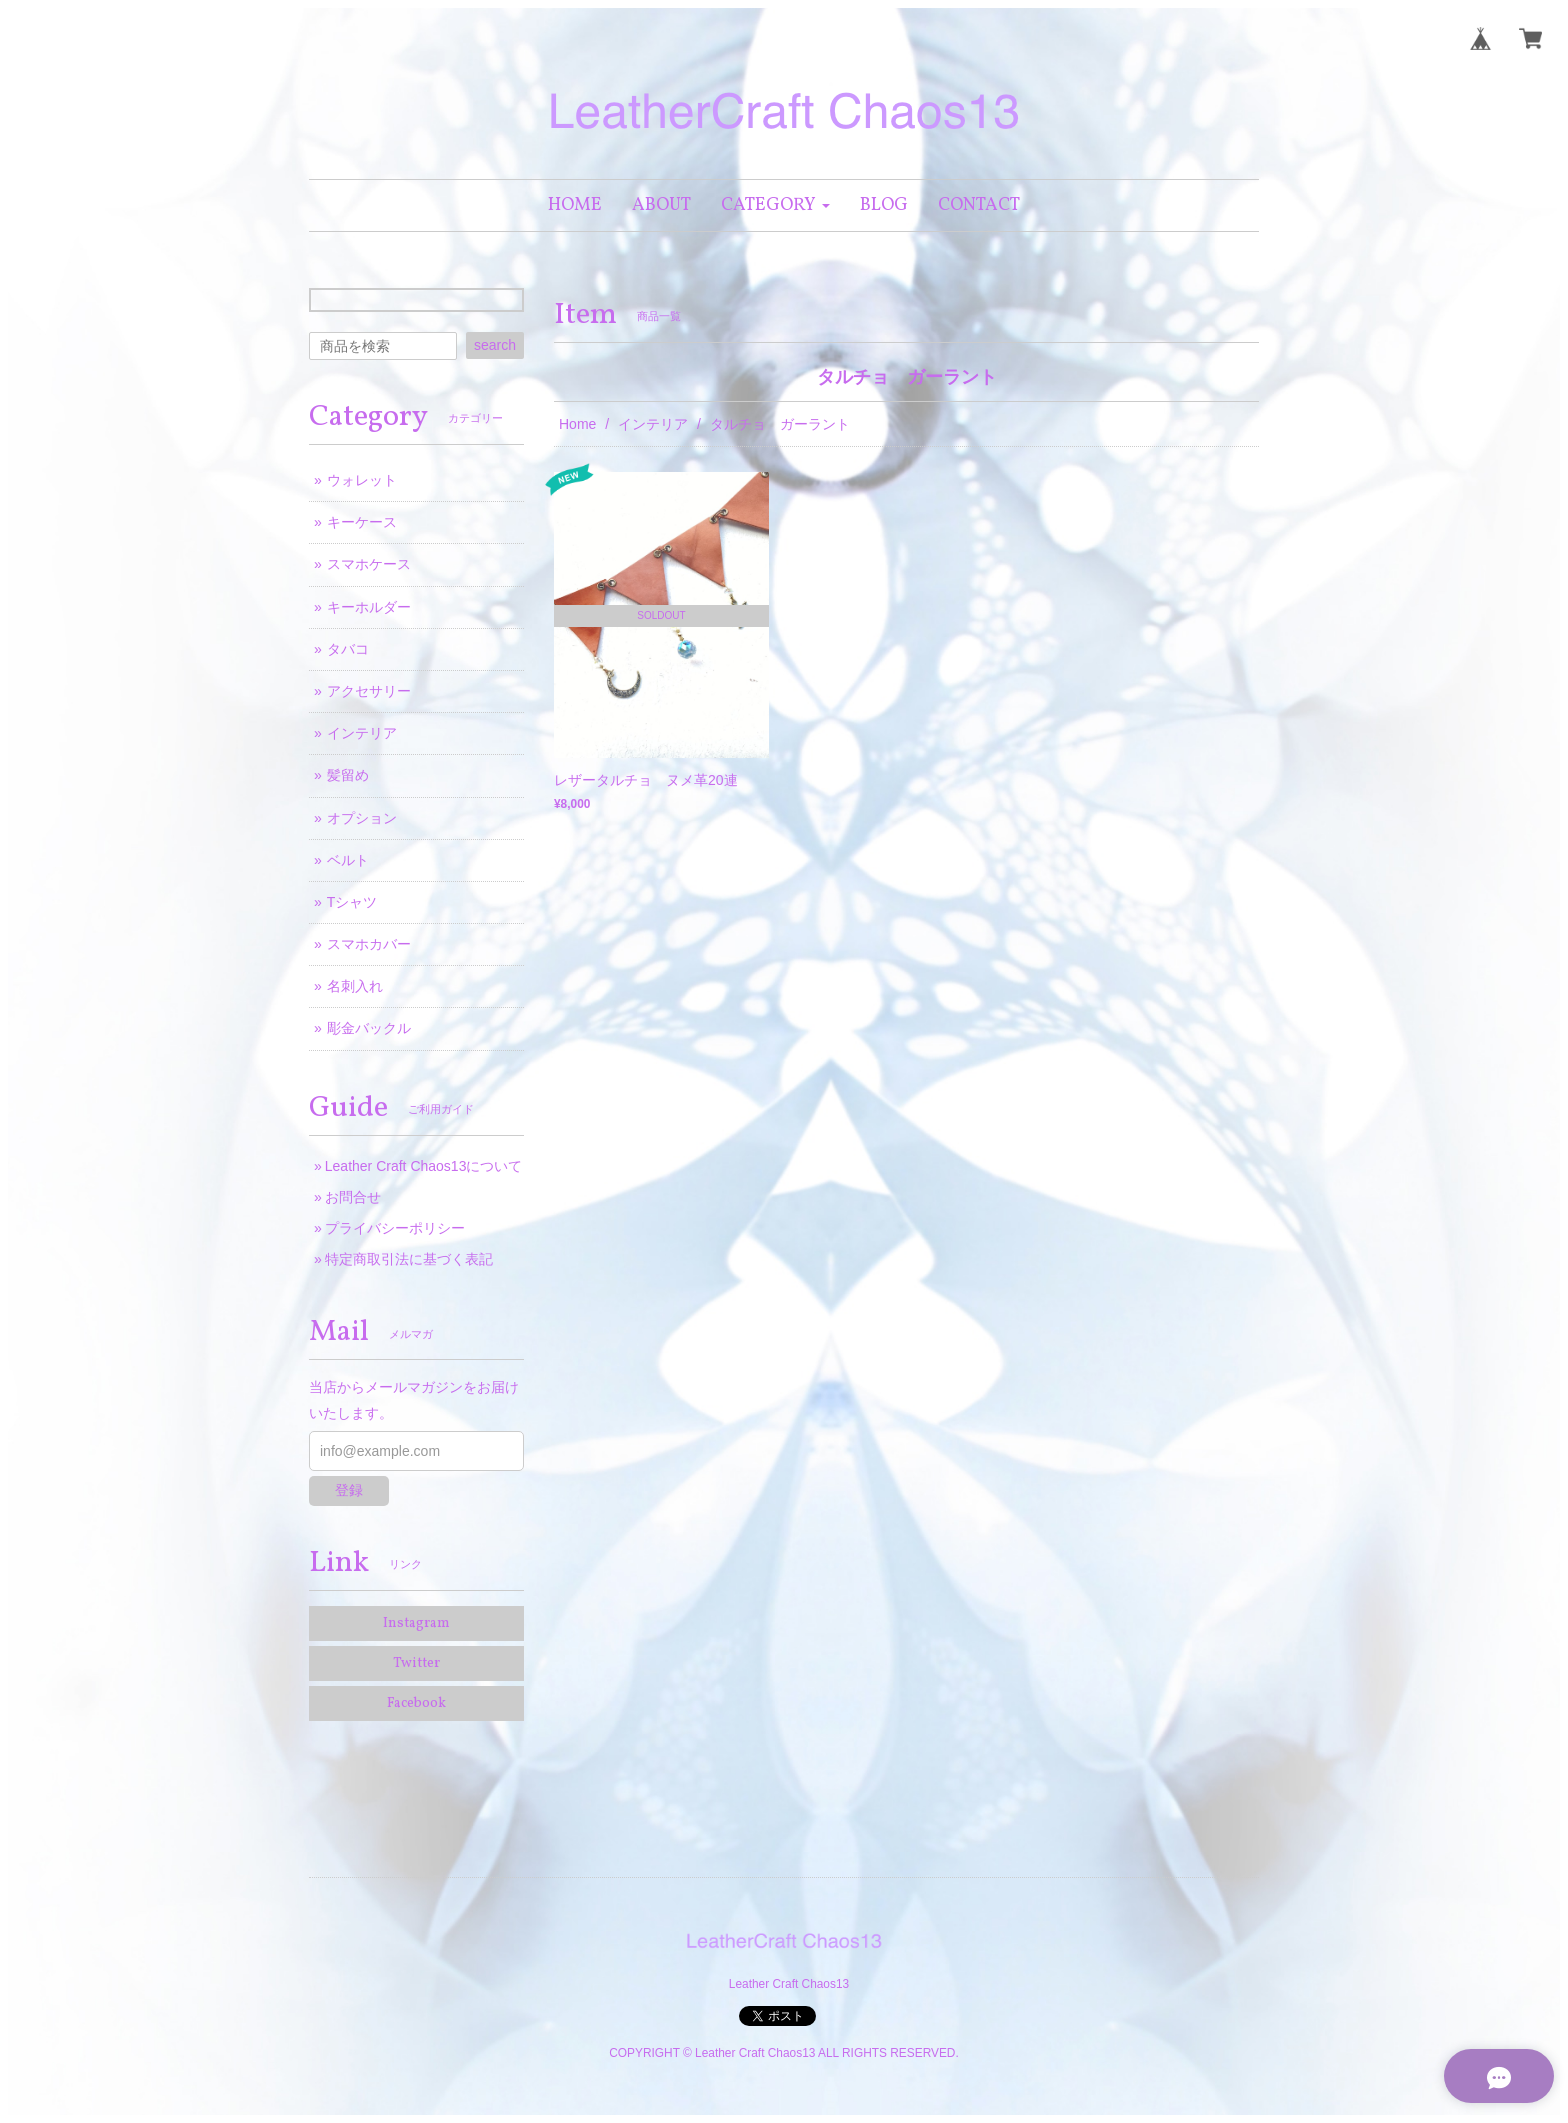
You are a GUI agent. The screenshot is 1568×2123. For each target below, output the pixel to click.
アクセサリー (369, 691)
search (495, 345)
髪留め (348, 775)
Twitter (416, 1663)
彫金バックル (369, 1028)
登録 (349, 1490)
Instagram (416, 1623)
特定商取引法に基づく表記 (409, 1259)
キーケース (362, 522)
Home (577, 424)
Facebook (416, 1703)
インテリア (653, 424)
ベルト (348, 860)
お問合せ (353, 1197)
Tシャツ (352, 902)
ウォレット (362, 480)
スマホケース (369, 564)
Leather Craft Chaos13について (424, 1166)
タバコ (348, 649)
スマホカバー (369, 944)
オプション (362, 818)
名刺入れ (355, 986)
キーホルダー (369, 607)
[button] (775, 205)
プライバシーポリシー (395, 1228)
